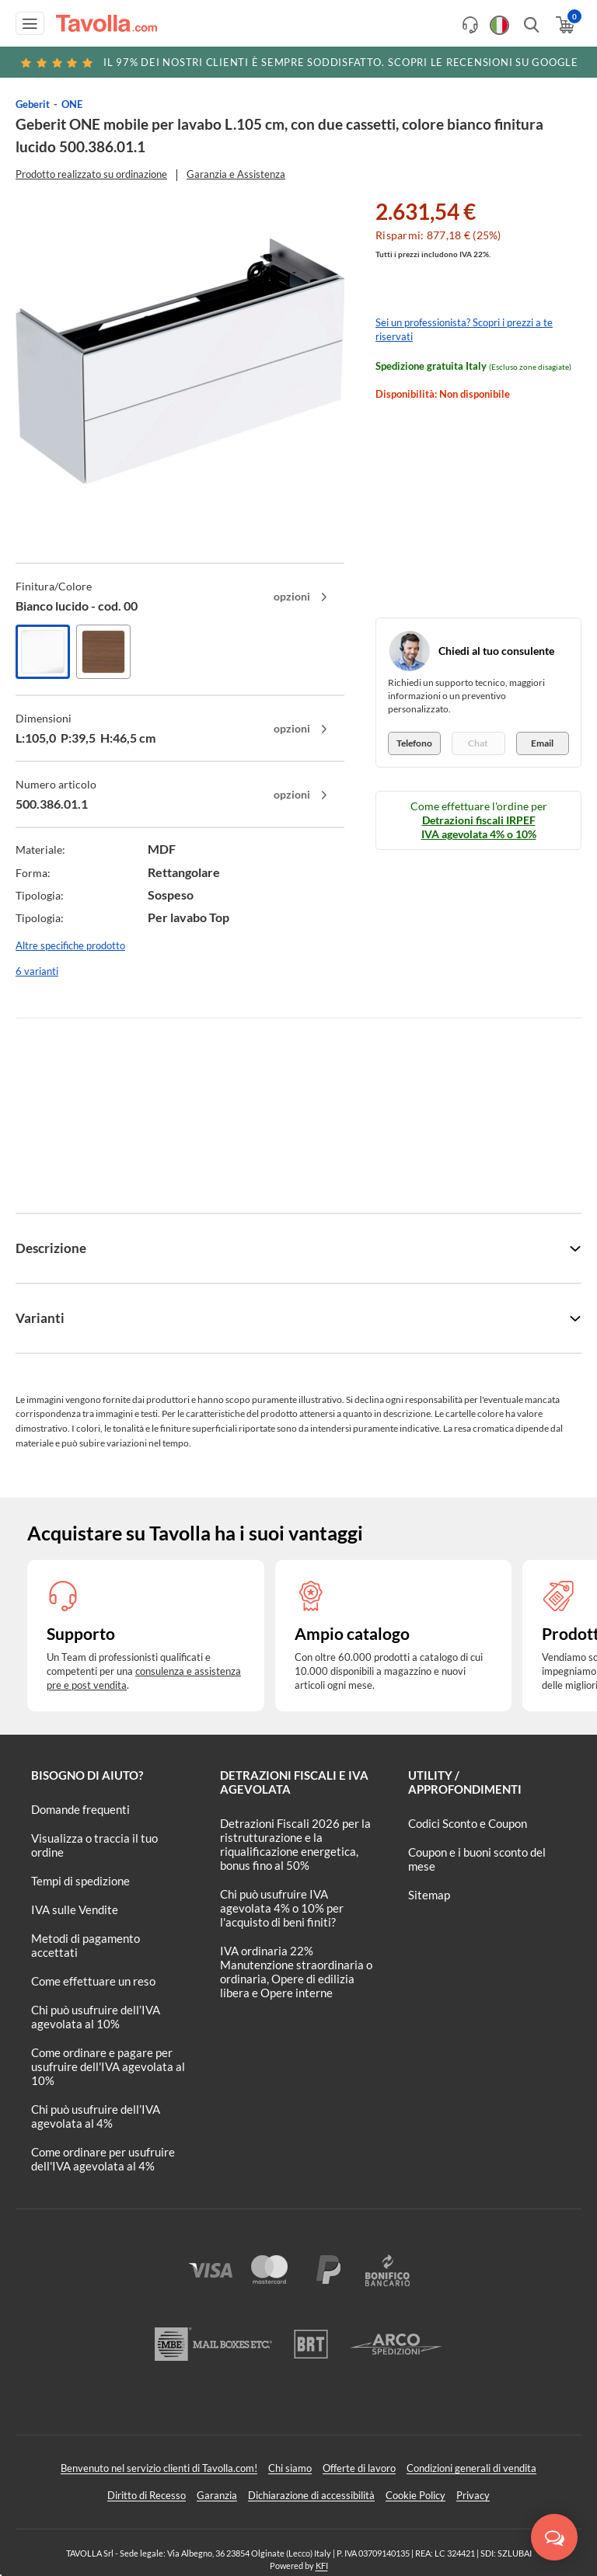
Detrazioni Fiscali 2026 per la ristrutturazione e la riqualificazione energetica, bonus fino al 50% (295, 1844)
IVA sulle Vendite (74, 1909)
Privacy (473, 2495)
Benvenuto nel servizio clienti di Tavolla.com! (159, 2468)
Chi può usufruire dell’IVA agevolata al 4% (95, 2116)
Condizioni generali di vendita (471, 2468)
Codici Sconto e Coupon (467, 1823)
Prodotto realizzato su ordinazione (91, 174)
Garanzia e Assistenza (236, 174)
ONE (71, 104)
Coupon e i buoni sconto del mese (477, 1859)
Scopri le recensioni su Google (298, 62)
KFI (322, 2565)
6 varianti (37, 971)
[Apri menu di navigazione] (30, 23)
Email (542, 743)
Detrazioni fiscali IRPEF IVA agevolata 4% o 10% (478, 827)
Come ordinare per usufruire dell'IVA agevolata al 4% (103, 2159)
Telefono (414, 743)
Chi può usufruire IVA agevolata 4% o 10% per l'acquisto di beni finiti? (282, 1908)
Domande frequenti (80, 1809)
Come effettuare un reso (93, 1981)
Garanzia (217, 2495)
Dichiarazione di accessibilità (311, 2495)
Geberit (33, 104)
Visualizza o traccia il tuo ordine (94, 1845)
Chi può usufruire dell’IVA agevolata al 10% (95, 2017)
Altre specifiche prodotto (70, 945)
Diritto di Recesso (146, 2495)
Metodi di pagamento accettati (85, 1945)
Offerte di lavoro (359, 2468)
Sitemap (429, 1895)
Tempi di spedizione (80, 1881)
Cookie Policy (415, 2495)
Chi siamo (290, 2468)
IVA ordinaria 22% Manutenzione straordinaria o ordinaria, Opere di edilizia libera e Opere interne (296, 1972)
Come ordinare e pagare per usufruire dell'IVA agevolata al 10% (108, 2066)
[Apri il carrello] (564, 24)
